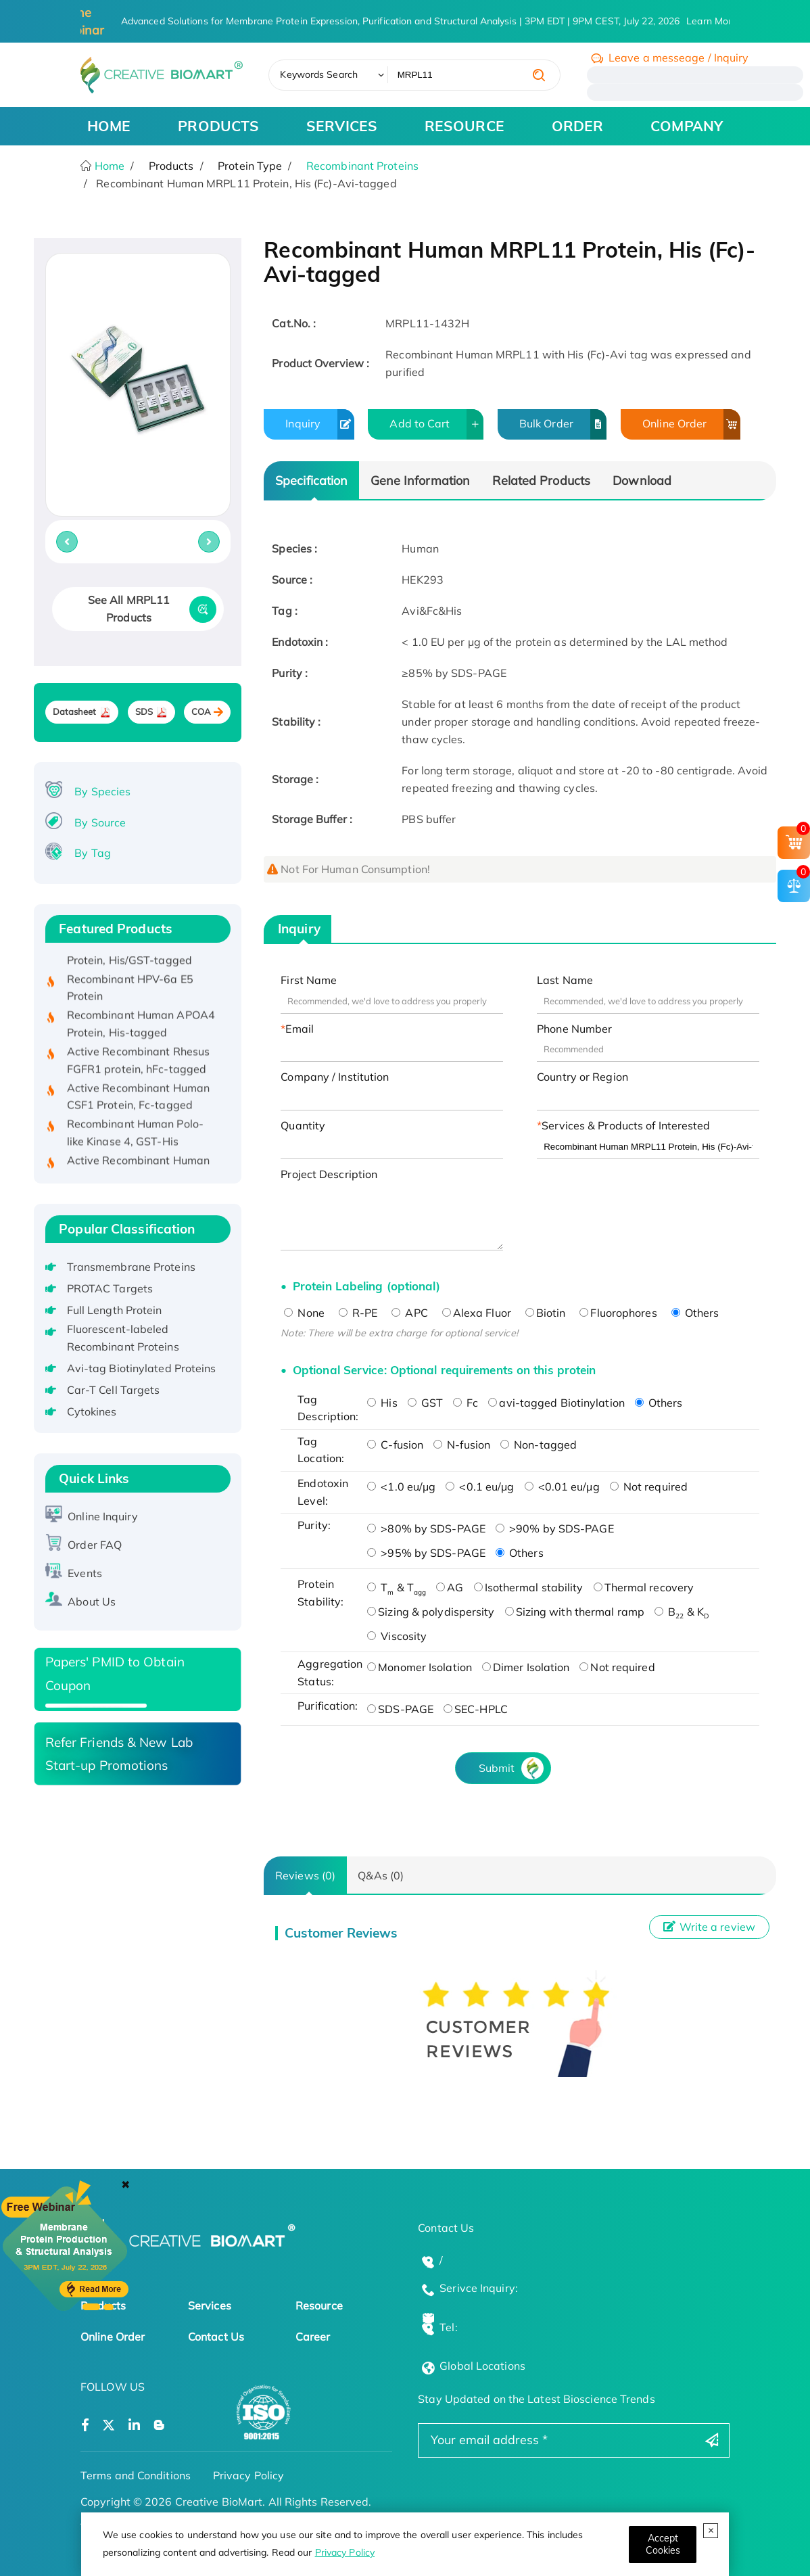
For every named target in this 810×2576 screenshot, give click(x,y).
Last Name (565, 980)
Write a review (709, 1927)
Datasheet (75, 712)
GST (425, 1402)
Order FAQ (95, 1544)
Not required (649, 1486)
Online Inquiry (102, 1516)
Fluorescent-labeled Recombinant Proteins (123, 1337)
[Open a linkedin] (134, 2425)
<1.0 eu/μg (401, 1486)
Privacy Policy (345, 2552)
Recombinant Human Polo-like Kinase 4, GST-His (135, 1136)
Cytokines (92, 1411)
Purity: (314, 1525)
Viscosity (397, 1636)
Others (695, 1312)
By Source (100, 822)
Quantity (303, 1125)
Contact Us (216, 2336)
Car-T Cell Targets (113, 1390)
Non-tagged (538, 1444)
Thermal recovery (644, 1587)
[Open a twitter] (108, 2425)
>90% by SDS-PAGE (555, 1528)
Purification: (327, 1705)
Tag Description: (327, 1408)
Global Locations (482, 2365)
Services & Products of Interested (626, 1125)
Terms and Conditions (135, 2475)
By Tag (92, 853)
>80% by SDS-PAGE (426, 1528)
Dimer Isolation (526, 1667)
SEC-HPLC (476, 1709)
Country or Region (582, 1076)
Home (108, 165)
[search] (539, 75)
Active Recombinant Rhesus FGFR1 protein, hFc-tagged (138, 1063)
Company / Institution (335, 1076)
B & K (681, 1611)
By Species (102, 791)
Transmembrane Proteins (131, 1266)
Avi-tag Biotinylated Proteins (141, 1368)
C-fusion (395, 1444)
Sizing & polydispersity (430, 1611)
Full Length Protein (114, 1310)
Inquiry (319, 424)
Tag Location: (320, 1450)
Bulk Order (563, 424)
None (304, 1312)
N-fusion (461, 1444)
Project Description (329, 1174)
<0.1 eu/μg (480, 1486)
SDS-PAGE (400, 1709)
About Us (92, 1601)
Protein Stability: (320, 1592)
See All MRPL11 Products (129, 608)
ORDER (578, 126)
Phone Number (574, 1028)
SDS (144, 712)
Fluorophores (618, 1312)
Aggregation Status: (328, 1672)
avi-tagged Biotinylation (556, 1402)
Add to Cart (436, 424)
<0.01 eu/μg (562, 1486)
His (382, 1402)
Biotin (545, 1312)
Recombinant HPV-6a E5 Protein (130, 990)
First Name (309, 980)
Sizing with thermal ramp (574, 1611)
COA (201, 712)
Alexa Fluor (476, 1312)
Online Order (691, 424)
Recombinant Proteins (362, 165)
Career (313, 2336)
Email (299, 1028)
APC (409, 1312)
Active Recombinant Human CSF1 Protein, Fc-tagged (138, 1099)
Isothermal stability (528, 1587)
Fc (465, 1402)
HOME (108, 126)
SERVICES (341, 126)
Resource (319, 2305)
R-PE (358, 1312)
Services (209, 2305)
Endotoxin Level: (322, 1491)
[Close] (662, 2544)
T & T (396, 1587)
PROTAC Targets (110, 1288)
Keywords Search (319, 74)
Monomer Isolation (419, 1667)
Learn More (711, 21)
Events (85, 1573)
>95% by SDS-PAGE (426, 1553)
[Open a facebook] (85, 2425)
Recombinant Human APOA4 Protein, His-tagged (141, 1027)
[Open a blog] (159, 2425)
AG (449, 1587)
